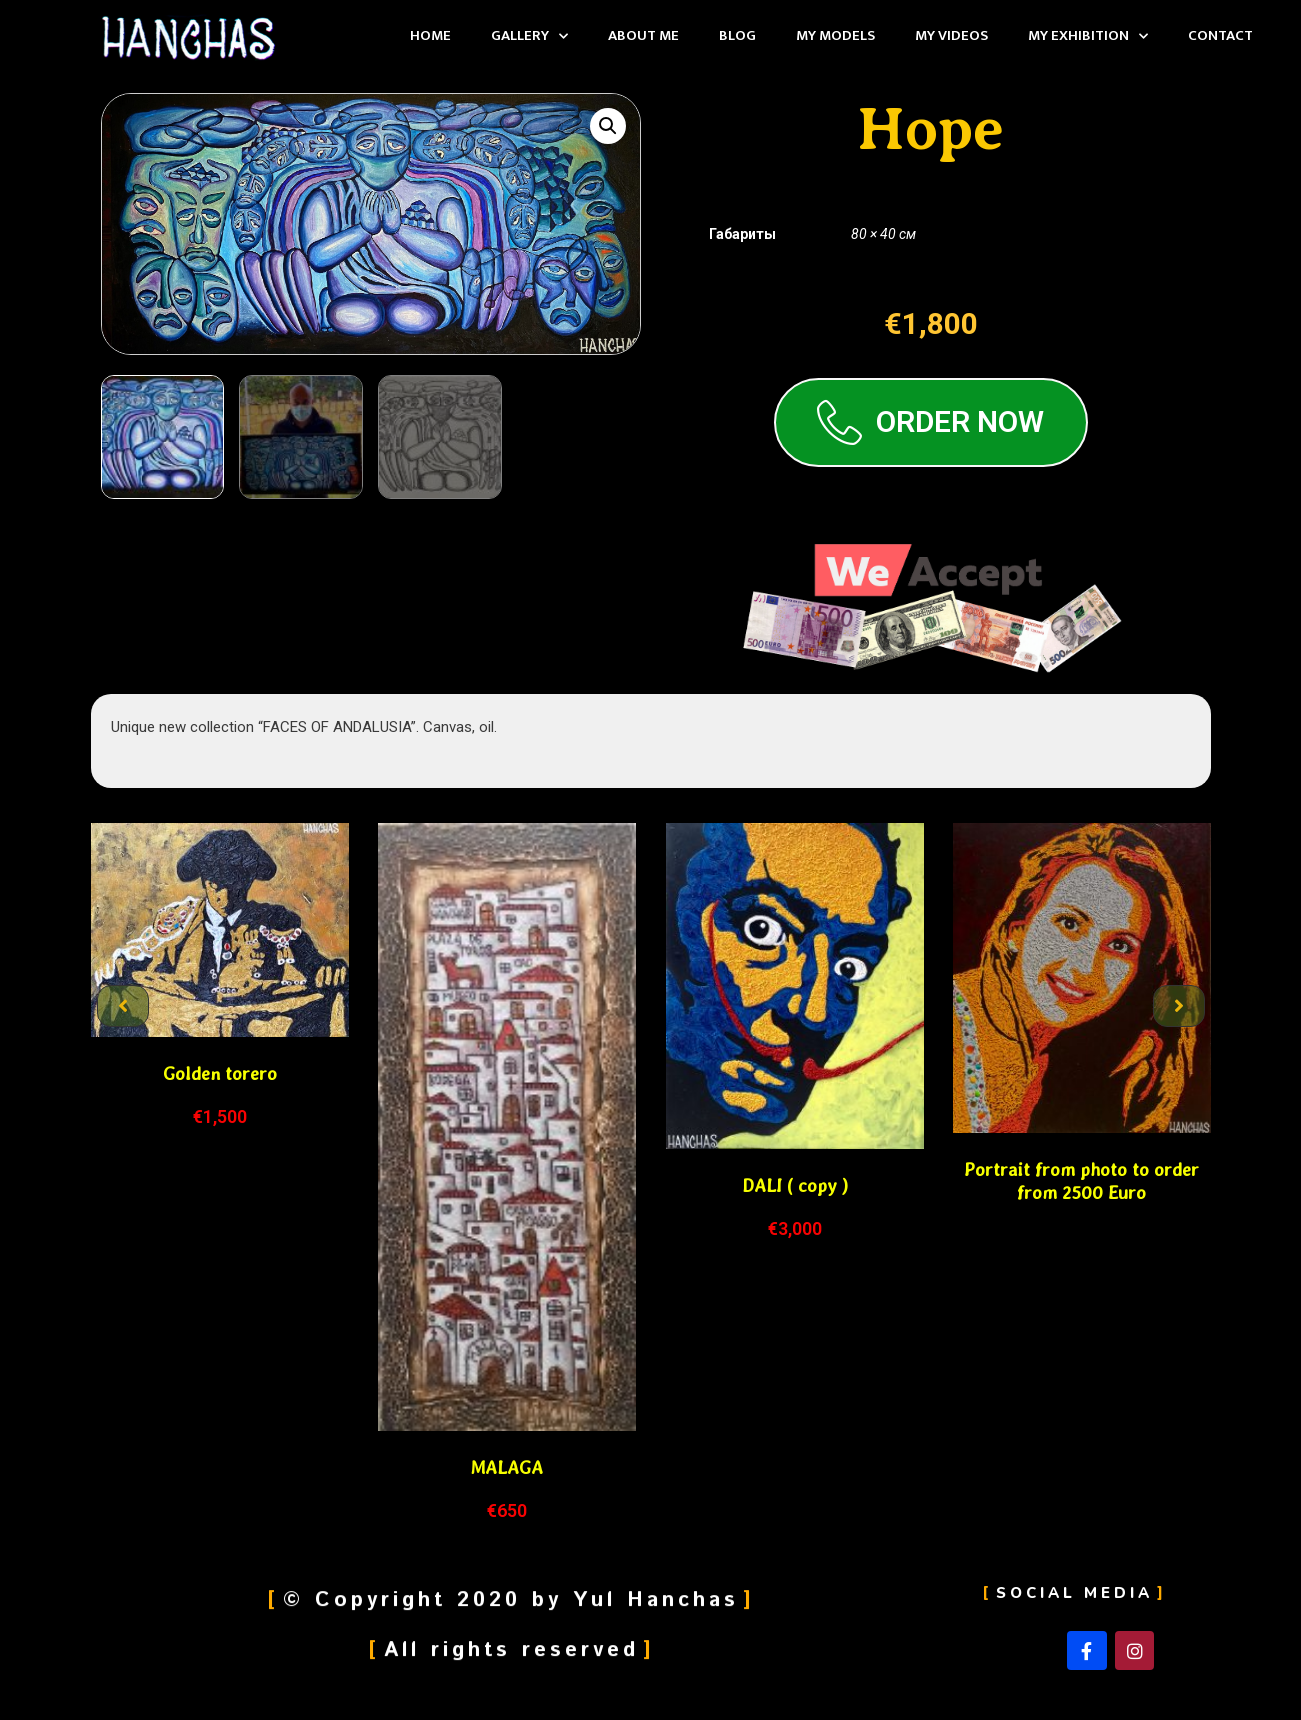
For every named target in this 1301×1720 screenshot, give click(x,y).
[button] (123, 1006)
